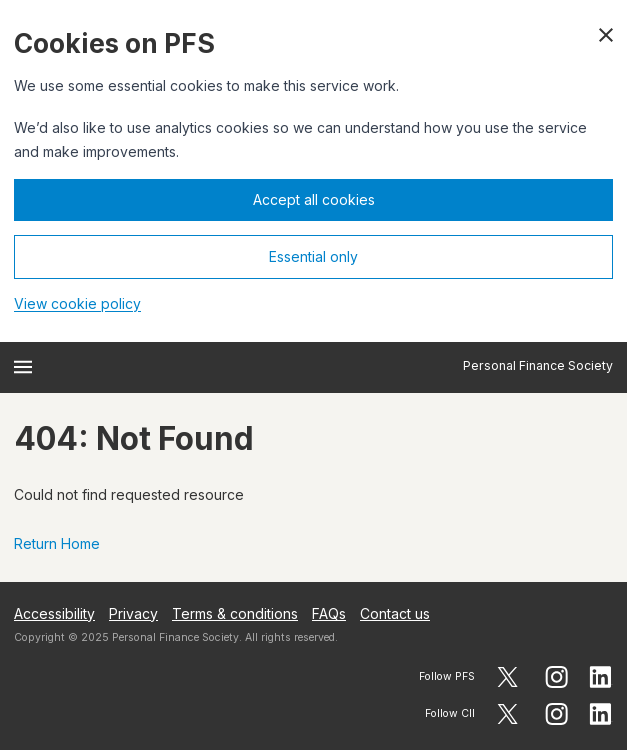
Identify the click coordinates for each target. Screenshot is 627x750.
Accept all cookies (314, 199)
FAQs (329, 613)
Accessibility (54, 613)
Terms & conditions (235, 613)
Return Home (57, 543)
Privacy (133, 613)
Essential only (313, 256)
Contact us (395, 613)
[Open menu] (23, 367)
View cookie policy (77, 303)
